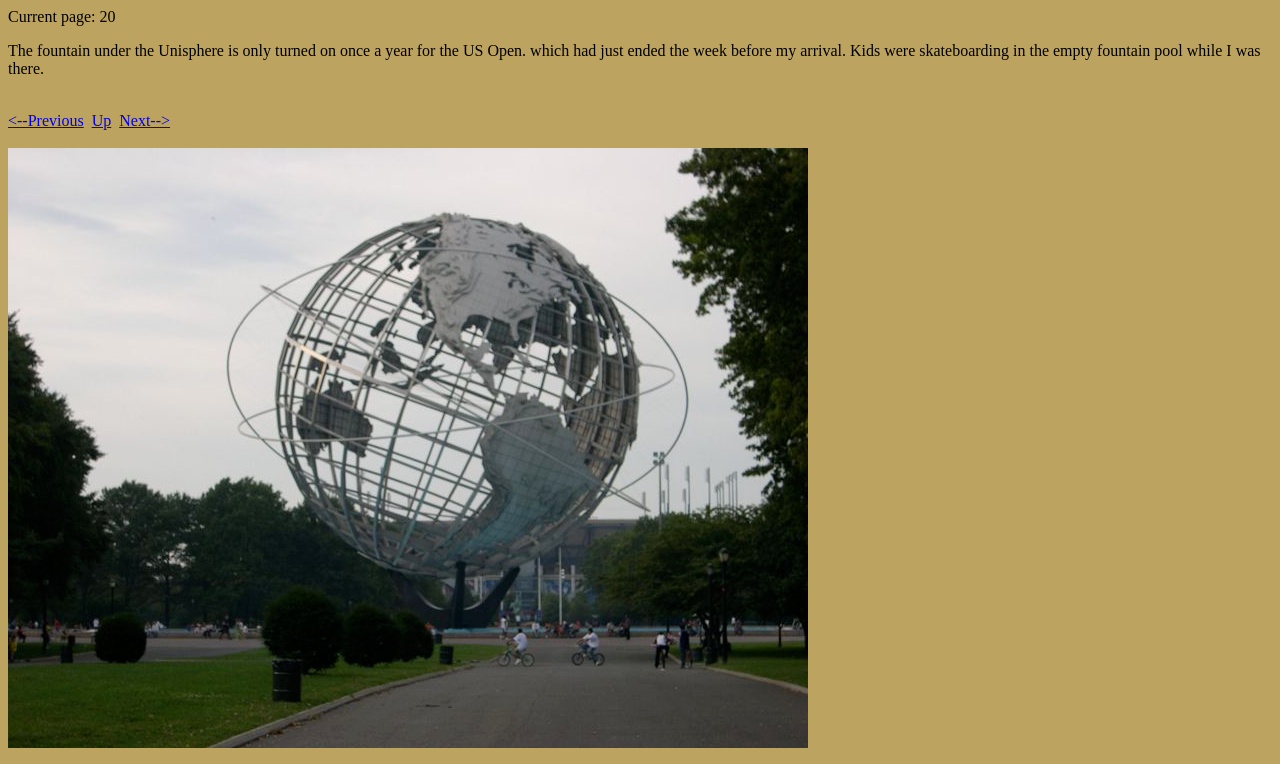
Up (102, 120)
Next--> (144, 120)
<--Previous (46, 120)
